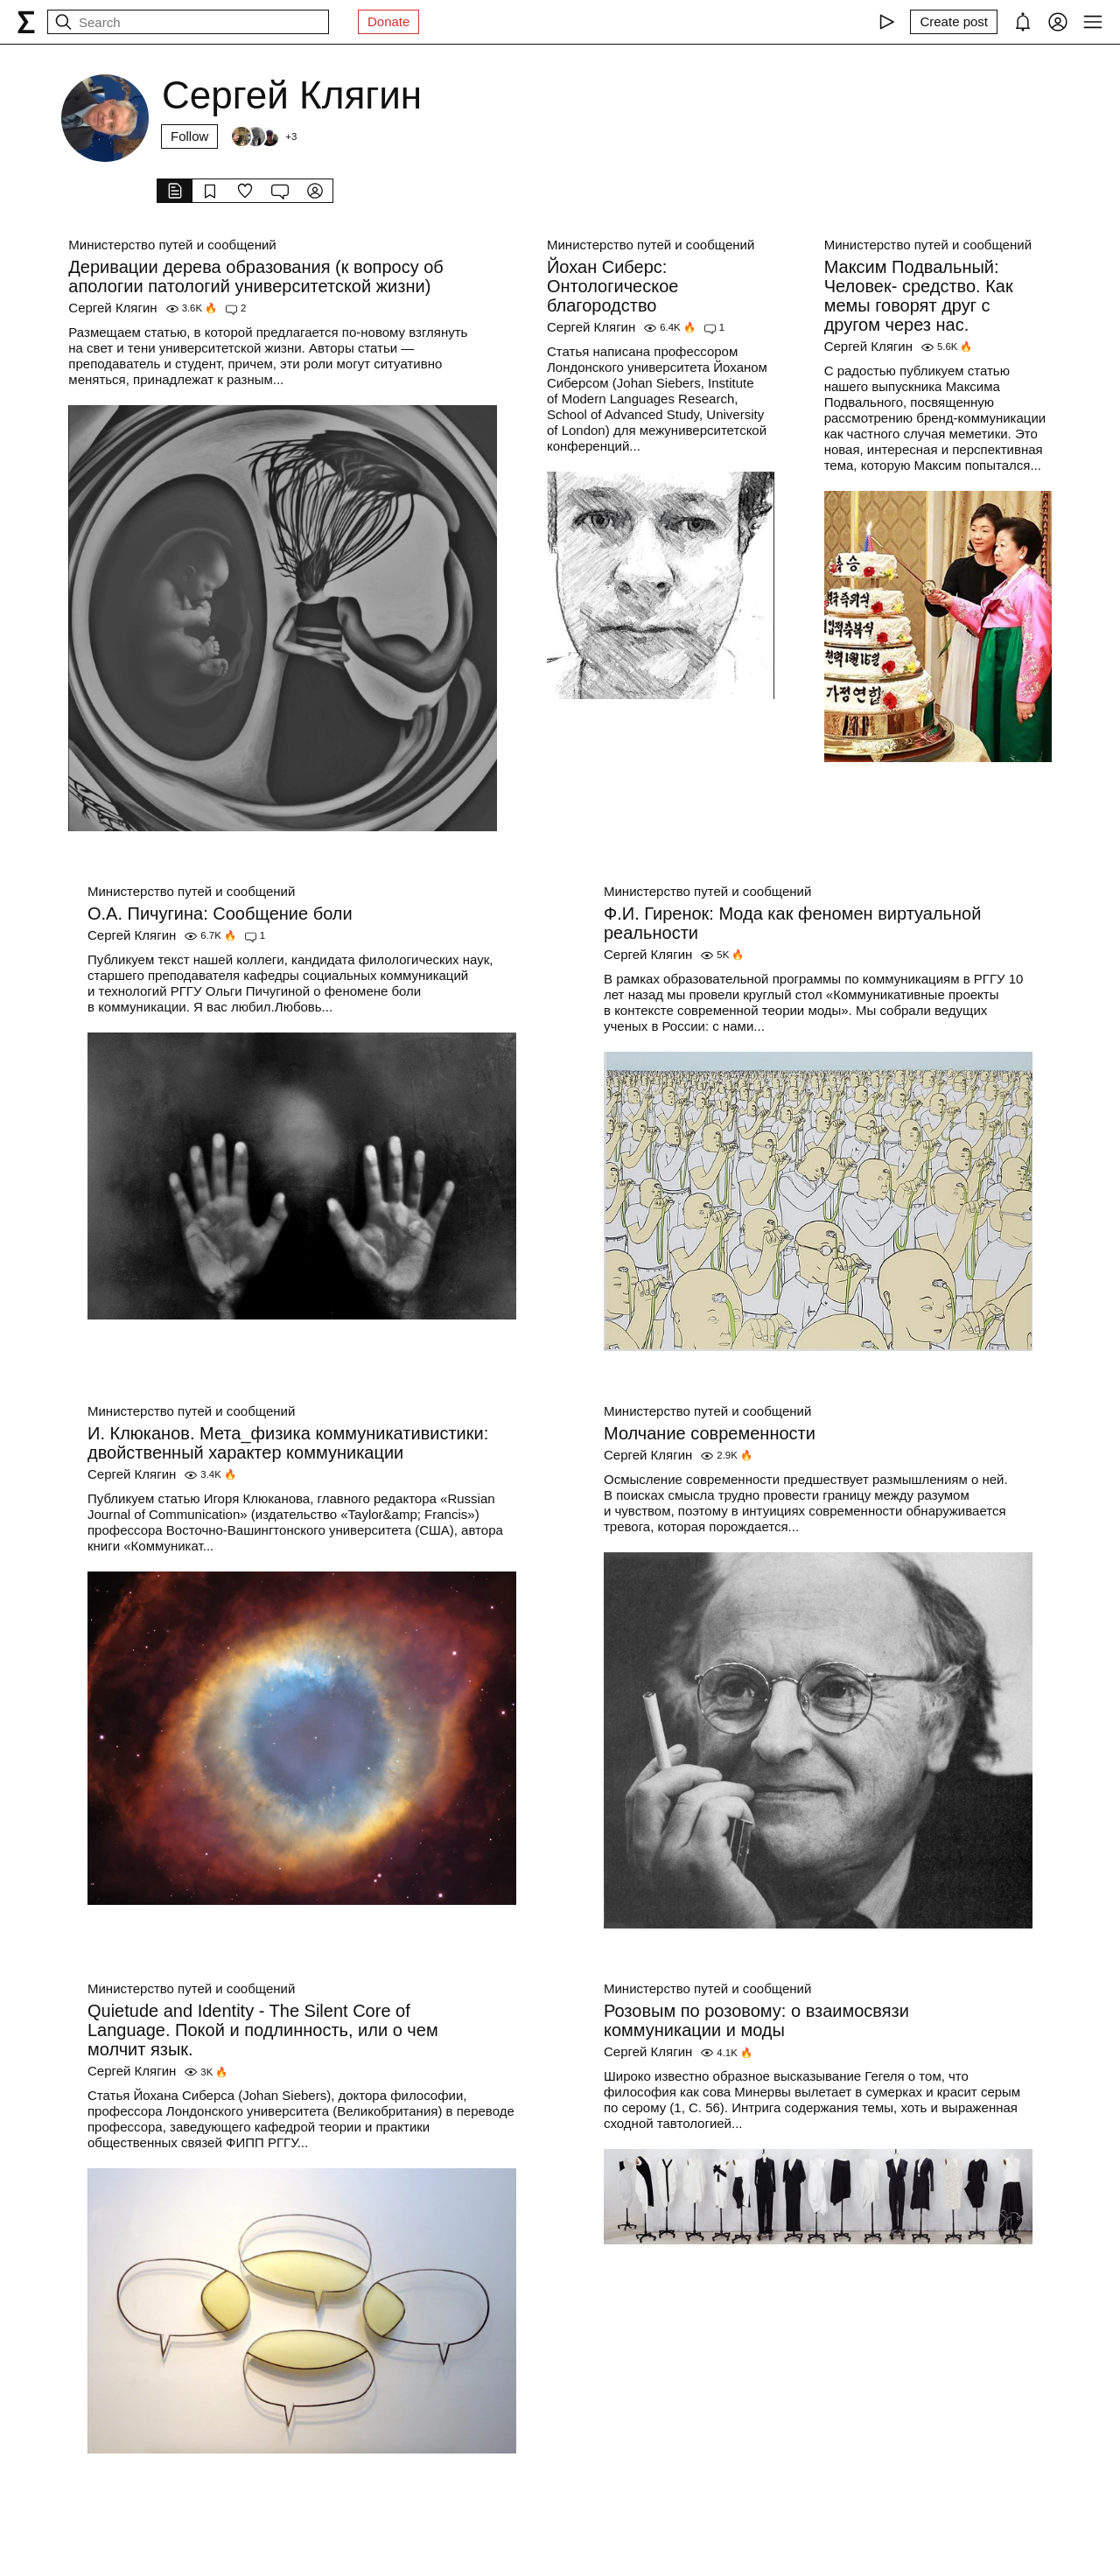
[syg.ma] (26, 21)
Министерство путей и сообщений (172, 244)
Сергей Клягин (112, 307)
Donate (389, 21)
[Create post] (954, 21)
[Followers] (263, 136)
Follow (189, 136)
